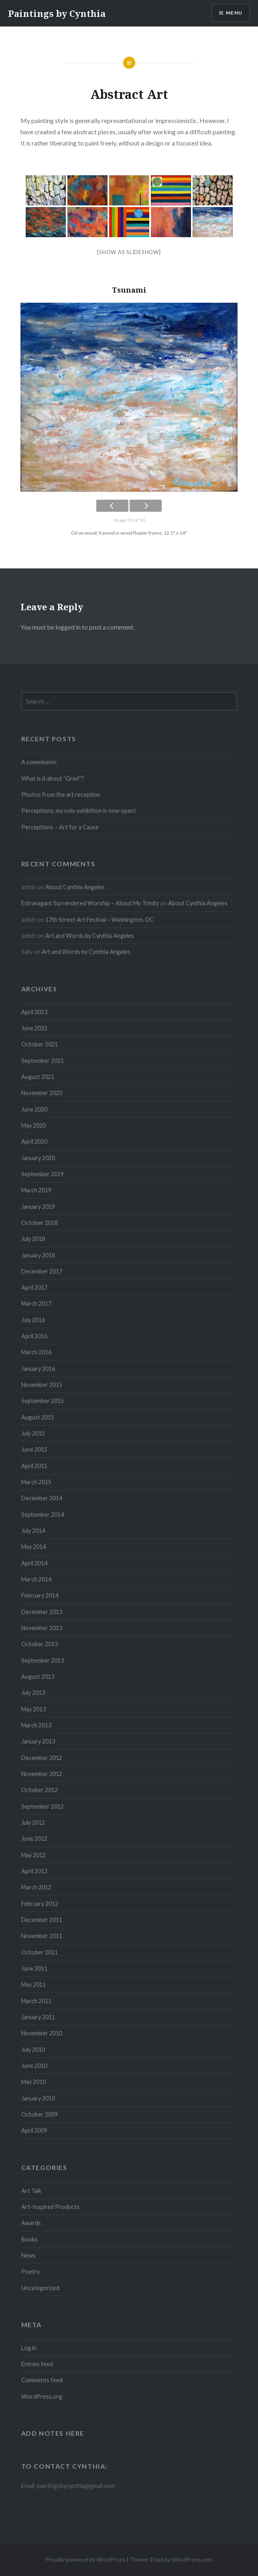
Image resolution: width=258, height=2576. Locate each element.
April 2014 (34, 1563)
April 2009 (34, 2130)
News (28, 2255)
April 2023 (34, 1012)
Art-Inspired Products (50, 2206)
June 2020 (34, 1109)
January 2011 (38, 2017)
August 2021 (37, 1076)
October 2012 (39, 1789)
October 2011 (39, 1952)
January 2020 (38, 1158)
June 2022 (34, 1028)
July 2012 (33, 1822)
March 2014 (36, 1579)
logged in (68, 627)
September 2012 (42, 1806)
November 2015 (41, 1384)
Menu (234, 13)
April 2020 (34, 1141)
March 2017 (36, 1303)
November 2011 (41, 1935)
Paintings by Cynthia (57, 13)
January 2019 (38, 1206)
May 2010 (33, 2081)
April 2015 (34, 1465)
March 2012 (36, 1887)
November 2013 (41, 1627)
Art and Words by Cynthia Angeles (89, 935)
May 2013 (33, 1709)
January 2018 (38, 1255)
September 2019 (42, 1174)
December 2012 (41, 1757)
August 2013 (37, 1676)
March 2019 (36, 1190)
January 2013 (38, 1741)
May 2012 (33, 1855)
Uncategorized (40, 2288)
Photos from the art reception (60, 794)
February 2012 (39, 1903)
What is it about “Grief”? (52, 778)
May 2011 (33, 1984)
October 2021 (39, 1044)
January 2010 (38, 2098)
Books (29, 2239)
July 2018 (33, 1238)
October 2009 (39, 2114)
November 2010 (41, 2033)
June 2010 (34, 2065)
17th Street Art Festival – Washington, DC (99, 919)
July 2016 (33, 1320)
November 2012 (41, 1773)
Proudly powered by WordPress (85, 2559)
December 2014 (41, 1498)
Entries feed (37, 2364)
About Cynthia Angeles (75, 887)
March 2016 (36, 1352)
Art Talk (31, 2190)
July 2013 (33, 1692)
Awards (31, 2222)
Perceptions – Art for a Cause (60, 827)
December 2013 (41, 1611)
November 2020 (41, 1092)
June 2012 (34, 1838)
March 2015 (36, 1482)
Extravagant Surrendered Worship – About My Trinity (90, 903)
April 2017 (34, 1287)
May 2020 (33, 1125)
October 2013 (39, 1644)
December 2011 (41, 1919)
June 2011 (34, 1968)
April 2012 (34, 1871)
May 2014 (33, 1546)
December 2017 (41, 1271)
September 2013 (42, 1660)
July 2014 (33, 1530)
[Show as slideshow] (128, 252)
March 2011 (36, 2001)
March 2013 (36, 1725)
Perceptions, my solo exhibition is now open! (78, 810)
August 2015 (37, 1417)
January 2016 (38, 1368)
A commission (39, 762)
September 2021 (42, 1060)
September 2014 (42, 1514)
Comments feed (42, 2380)
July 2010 (33, 2049)
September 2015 (42, 1400)
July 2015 (33, 1433)
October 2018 (39, 1222)
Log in (29, 2347)
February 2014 (39, 1595)
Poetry (30, 2271)
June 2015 (34, 1449)
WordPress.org (41, 2396)
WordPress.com (192, 2559)
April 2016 (34, 1336)
